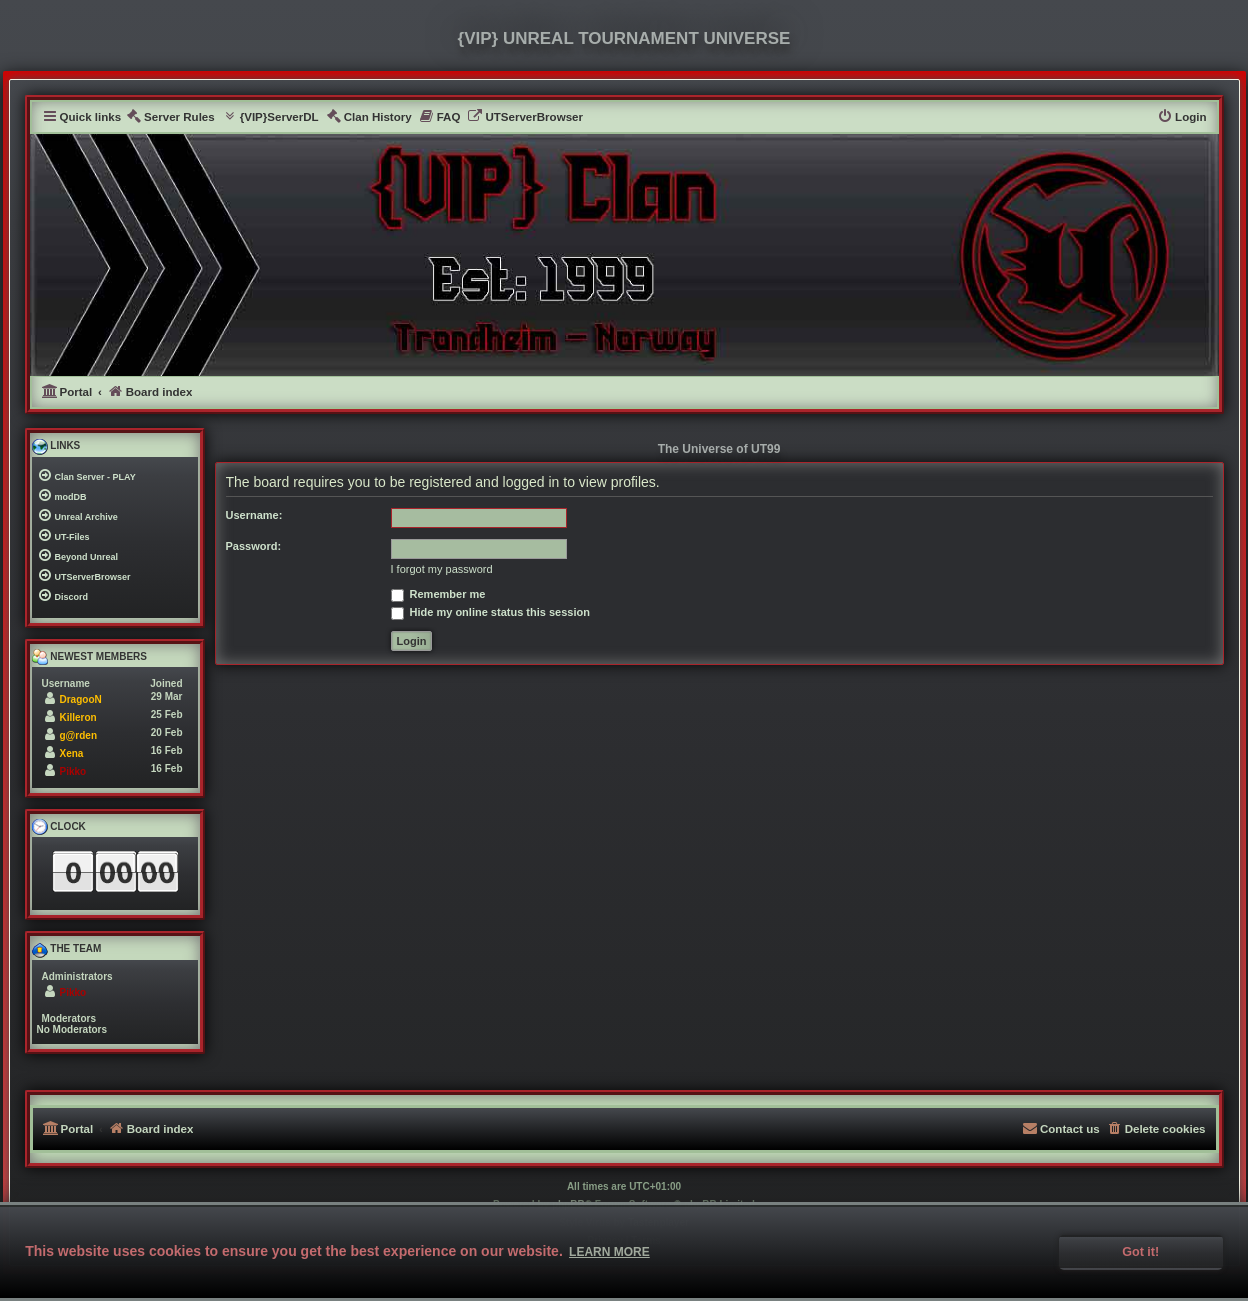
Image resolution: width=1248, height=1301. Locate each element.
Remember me (438, 594)
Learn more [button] (609, 1252)
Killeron (78, 717)
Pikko (73, 771)
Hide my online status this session (490, 612)
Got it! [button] (1140, 1252)
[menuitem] (170, 117)
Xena (72, 753)
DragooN (81, 699)
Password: (254, 546)
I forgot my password (442, 569)
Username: (254, 515)
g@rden (79, 735)
